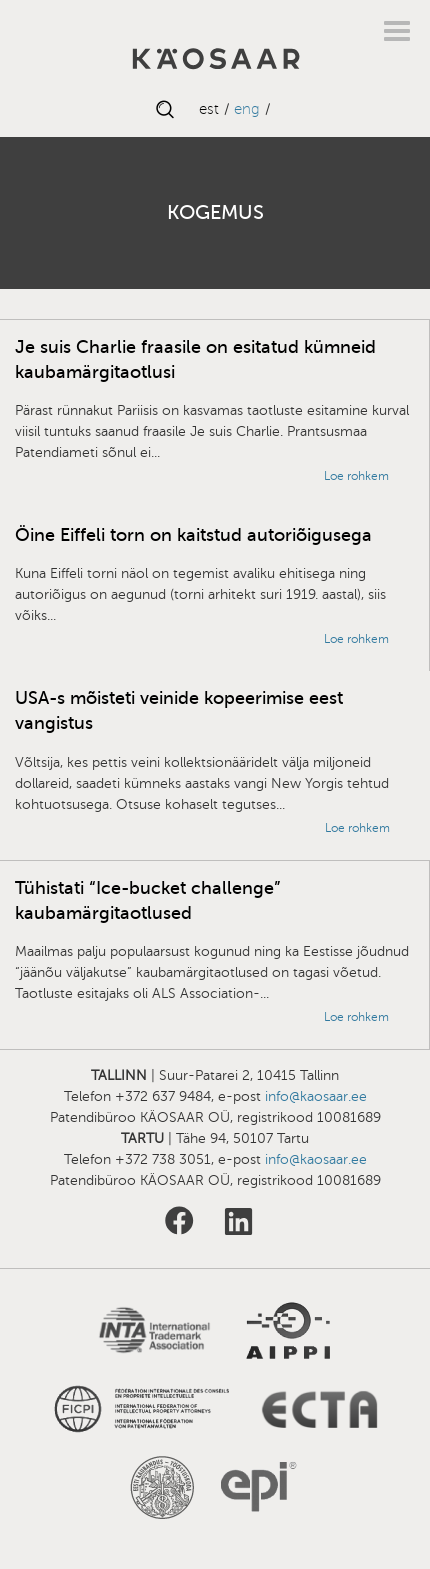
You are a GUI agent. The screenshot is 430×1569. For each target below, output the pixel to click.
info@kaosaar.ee (316, 1096)
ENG (247, 109)
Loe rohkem (356, 476)
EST (209, 109)
